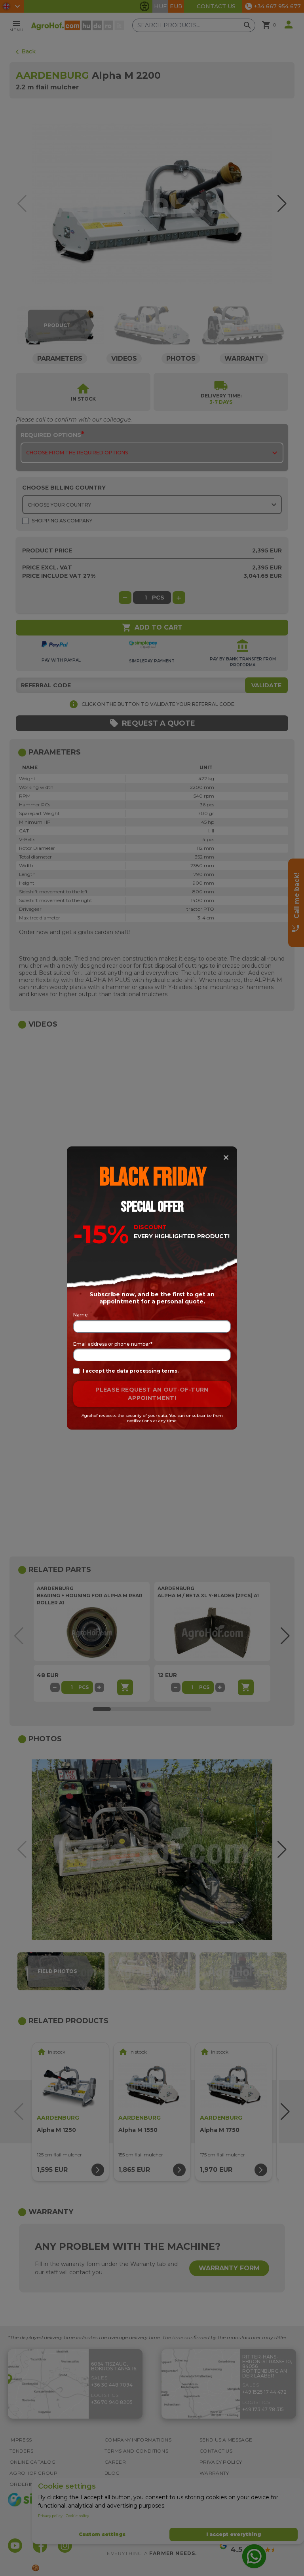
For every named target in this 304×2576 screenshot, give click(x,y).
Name (80, 1315)
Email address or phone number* (112, 1344)
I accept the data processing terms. (126, 1371)
